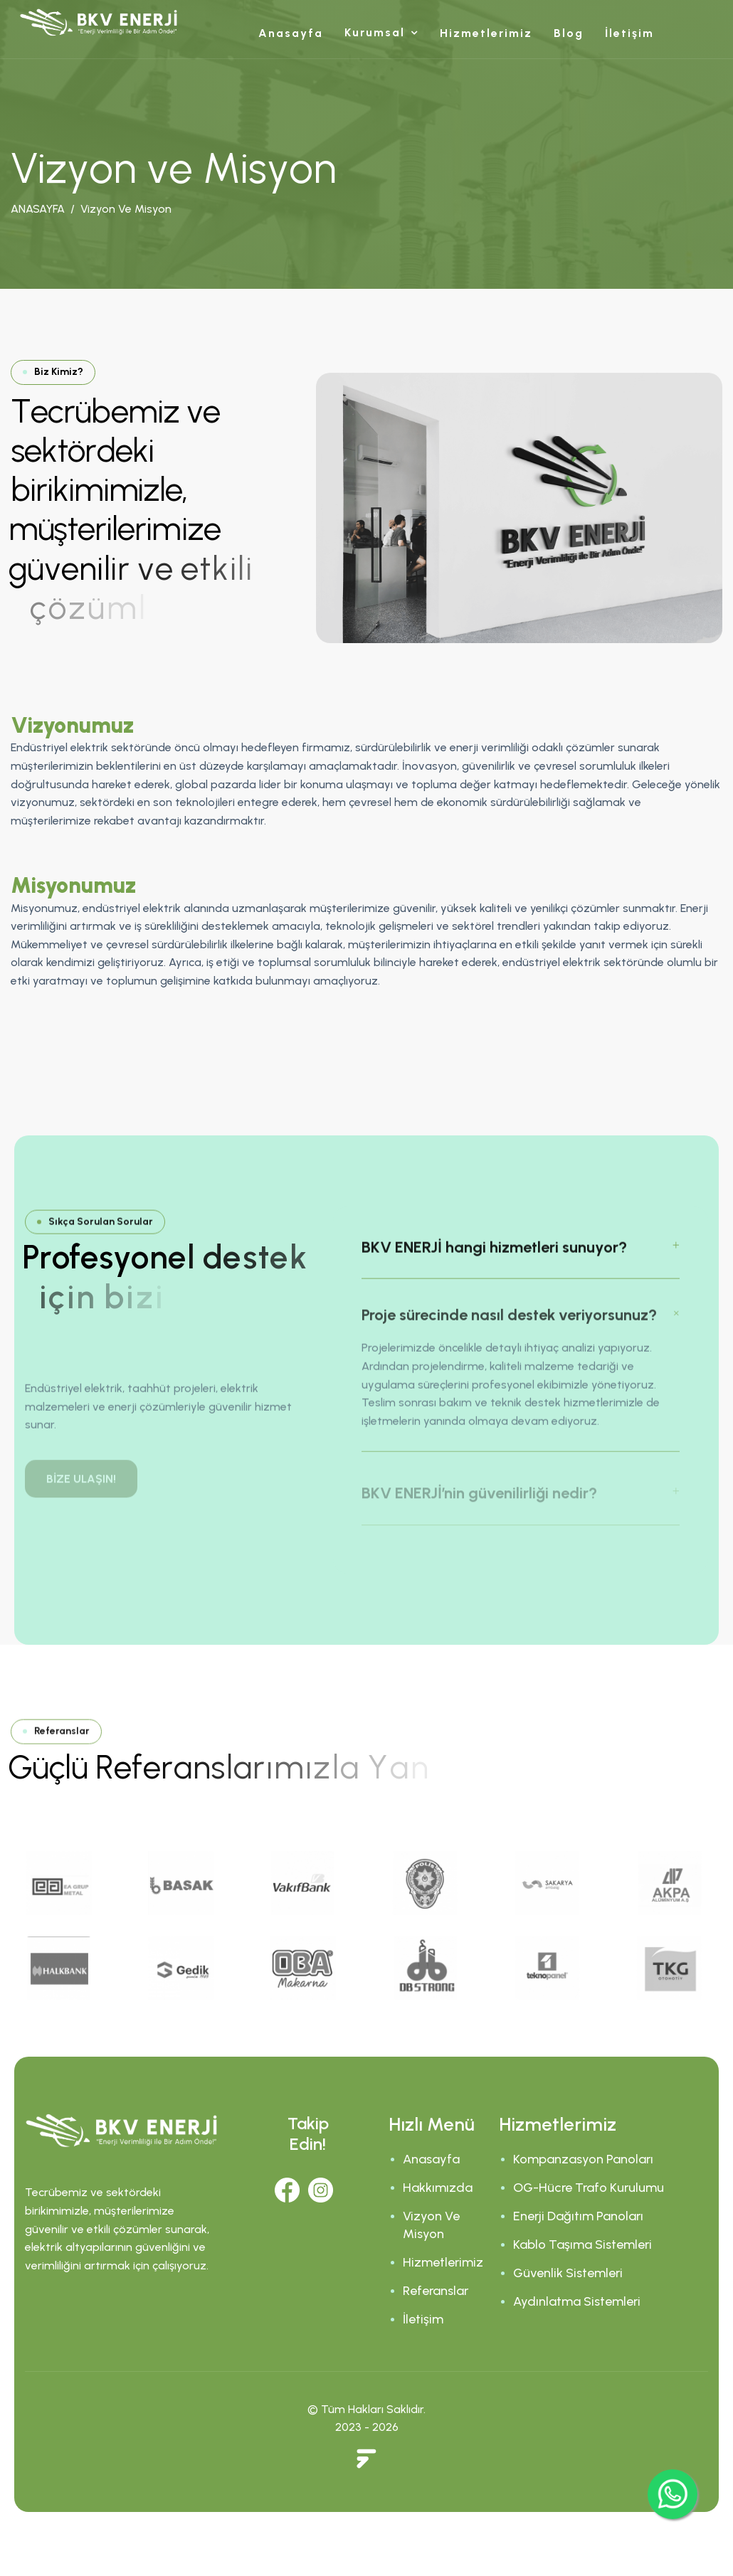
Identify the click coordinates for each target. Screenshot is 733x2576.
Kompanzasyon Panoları (583, 2159)
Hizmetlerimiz (486, 33)
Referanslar (435, 2291)
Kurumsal (374, 32)
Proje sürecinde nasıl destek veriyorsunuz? (509, 1334)
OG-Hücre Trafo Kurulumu (588, 2187)
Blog (569, 33)
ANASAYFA (38, 210)
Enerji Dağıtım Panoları (578, 2216)
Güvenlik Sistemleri (568, 2273)
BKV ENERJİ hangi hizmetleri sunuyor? (494, 1262)
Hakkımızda (438, 2187)
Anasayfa (290, 33)
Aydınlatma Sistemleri (576, 2301)
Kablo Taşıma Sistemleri (582, 2244)
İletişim (629, 33)
